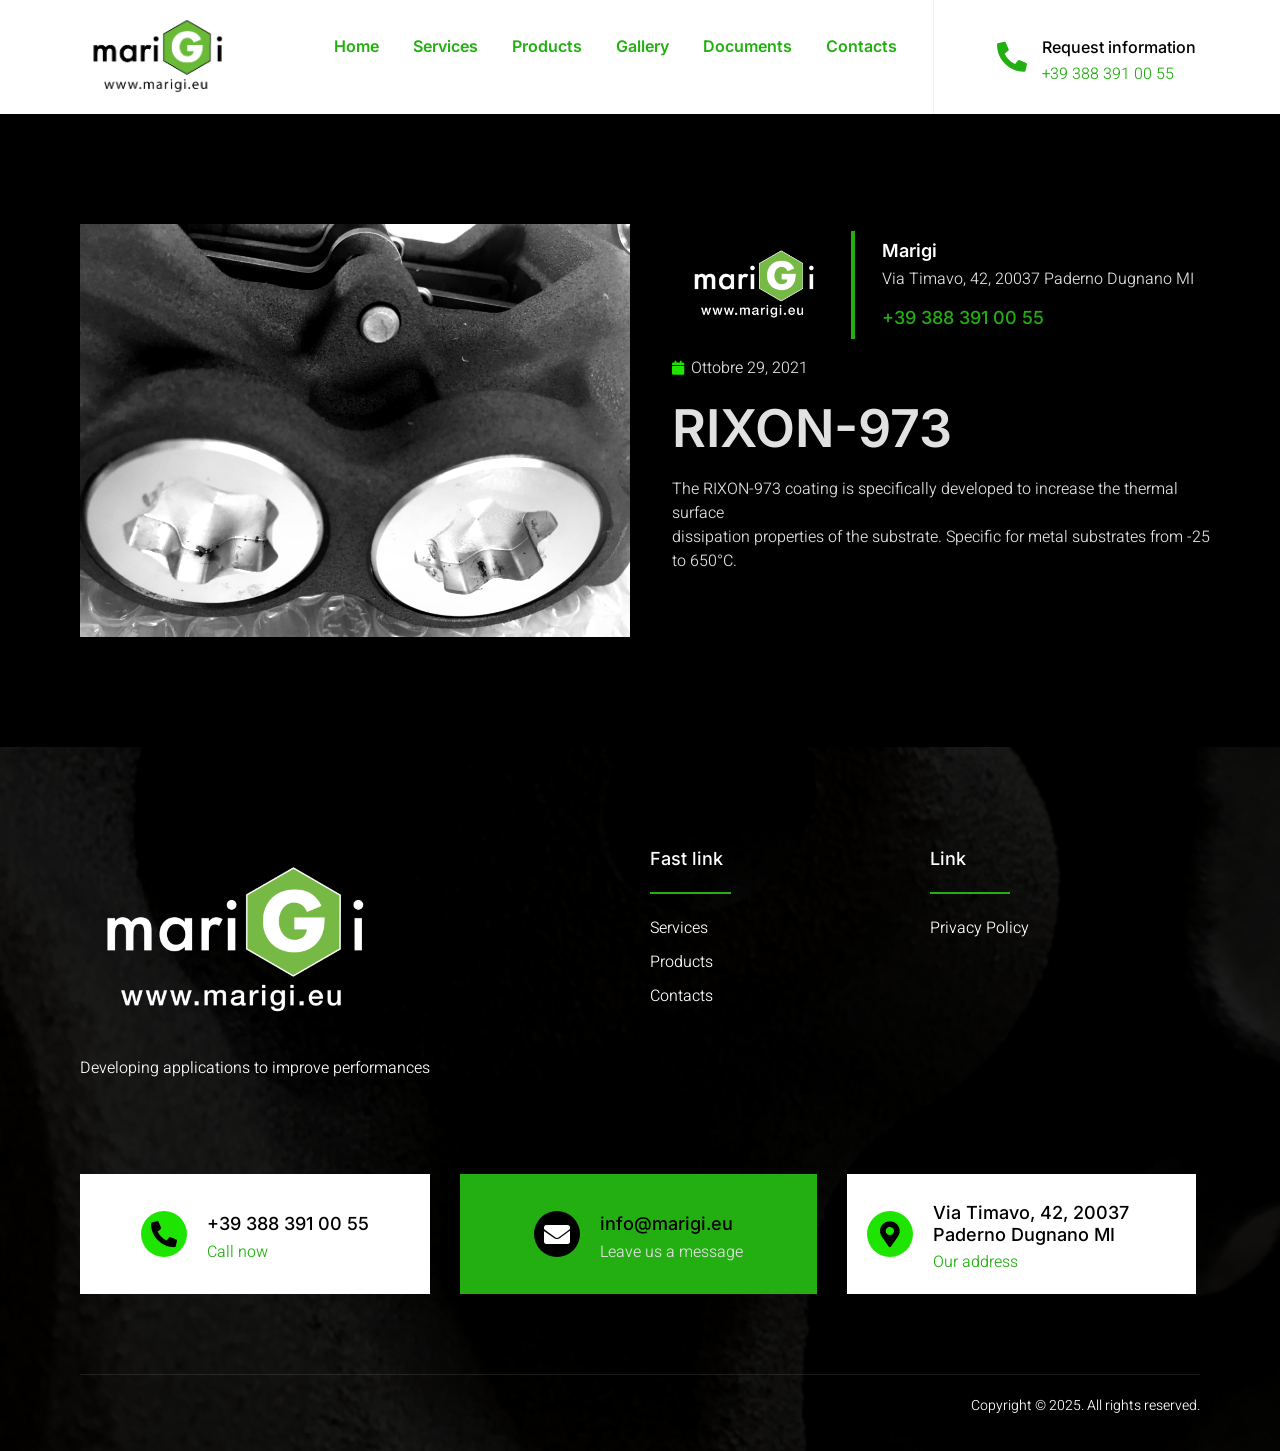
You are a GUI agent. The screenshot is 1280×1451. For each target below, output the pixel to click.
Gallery (642, 46)
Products (547, 46)
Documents (747, 46)
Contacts (861, 46)
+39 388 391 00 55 (963, 317)
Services (445, 46)
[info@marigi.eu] (557, 1234)
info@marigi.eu (666, 1223)
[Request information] (1012, 57)
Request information (1119, 47)
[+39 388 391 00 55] (164, 1234)
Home (356, 46)
